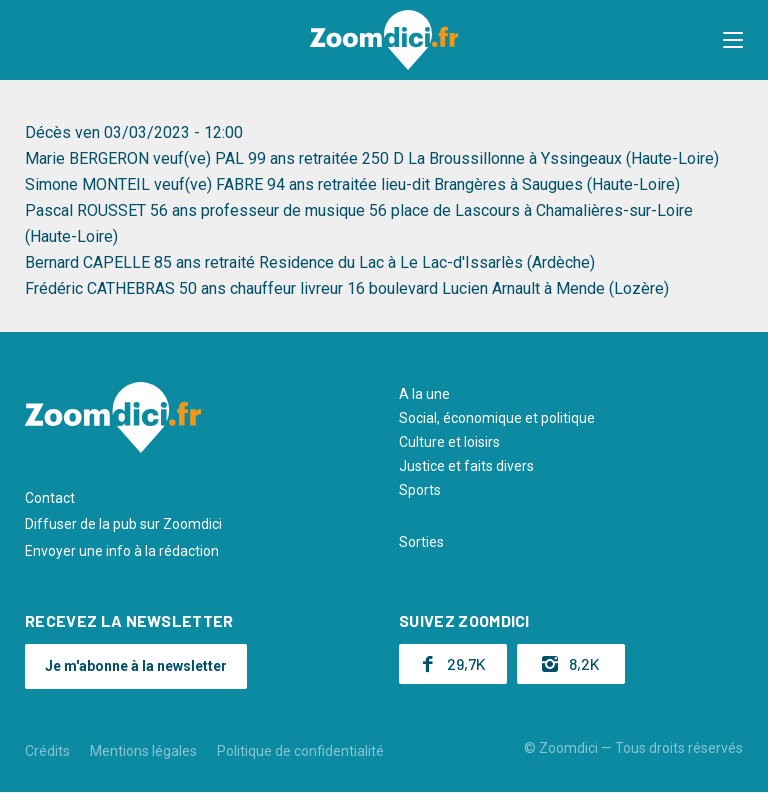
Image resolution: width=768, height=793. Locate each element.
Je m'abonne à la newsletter (136, 666)
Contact (50, 498)
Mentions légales (143, 751)
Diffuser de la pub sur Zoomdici (123, 524)
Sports (420, 490)
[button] (733, 40)
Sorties (421, 542)
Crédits (47, 751)
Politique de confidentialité (300, 751)
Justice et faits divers (466, 466)
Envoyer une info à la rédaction (122, 551)
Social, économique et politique (497, 418)
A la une (424, 394)
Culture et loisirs (449, 442)
